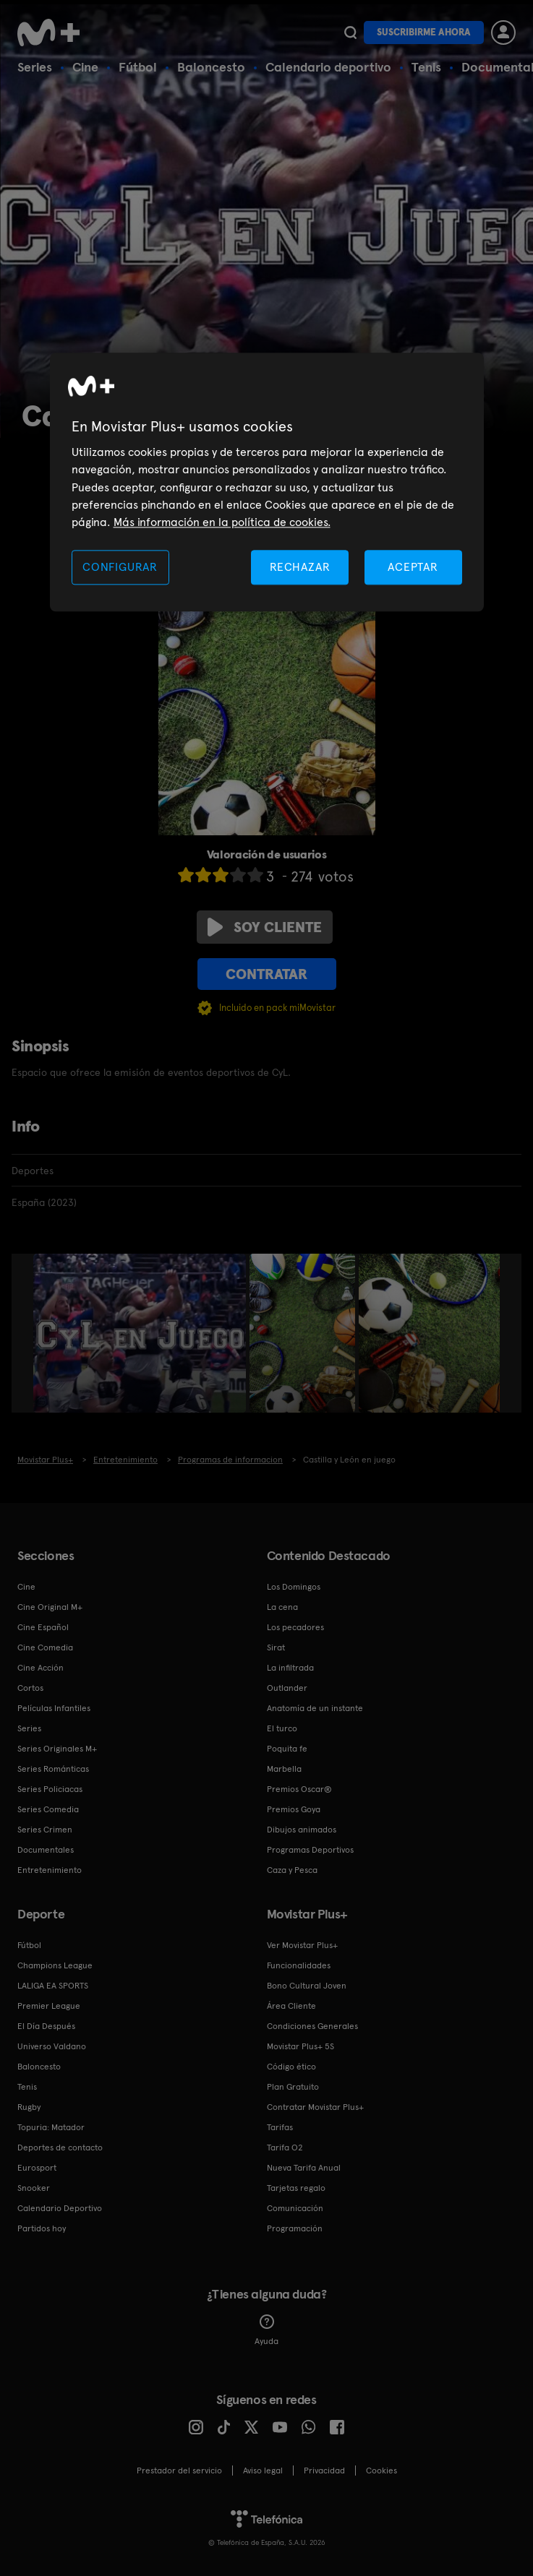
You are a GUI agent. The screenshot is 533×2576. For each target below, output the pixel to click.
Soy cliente (265, 927)
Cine (85, 66)
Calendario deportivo (328, 66)
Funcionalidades (299, 1965)
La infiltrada (290, 1668)
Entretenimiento (49, 1870)
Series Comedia (48, 1809)
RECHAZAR (300, 567)
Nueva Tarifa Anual (304, 2168)
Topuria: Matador (51, 2127)
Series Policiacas (49, 1789)
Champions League (55, 1965)
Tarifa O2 (285, 2147)
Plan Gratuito (293, 2087)
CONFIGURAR (120, 567)
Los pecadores (295, 1627)
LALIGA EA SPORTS (52, 1986)
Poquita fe (287, 1749)
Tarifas (280, 2127)
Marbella (284, 1769)
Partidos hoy (41, 2228)
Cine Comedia (45, 1647)
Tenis (426, 66)
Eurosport (36, 2168)
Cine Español (43, 1627)
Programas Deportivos (310, 1850)
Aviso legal (263, 2470)
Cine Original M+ (49, 1607)
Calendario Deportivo (59, 2208)
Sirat (276, 1647)
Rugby (28, 2107)
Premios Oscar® (299, 1789)
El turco (282, 1728)
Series (34, 66)
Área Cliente (291, 2006)
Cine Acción (40, 1668)
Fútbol (138, 66)
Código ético (291, 2067)
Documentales (45, 1850)
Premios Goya (293, 1809)
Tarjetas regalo (296, 2188)
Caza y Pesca (292, 1870)
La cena (282, 1607)
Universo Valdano (51, 2046)
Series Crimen (44, 1830)
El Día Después (46, 2026)
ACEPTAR (413, 567)
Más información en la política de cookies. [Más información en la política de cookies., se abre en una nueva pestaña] (222, 523)
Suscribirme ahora (424, 32)
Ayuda (266, 2330)
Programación (295, 2228)
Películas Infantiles (53, 1708)
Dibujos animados (301, 1830)
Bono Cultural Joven (306, 1986)
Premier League (48, 2006)
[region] (267, 482)
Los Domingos (293, 1587)
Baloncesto (211, 66)
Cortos (30, 1688)
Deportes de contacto (60, 2147)
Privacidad (324, 2470)
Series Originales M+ (57, 1749)
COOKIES (381, 2470)
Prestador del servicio (179, 2470)
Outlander (287, 1688)
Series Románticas (53, 1769)
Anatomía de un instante (315, 1708)
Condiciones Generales (312, 2026)
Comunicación (295, 2208)
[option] (141, 1333)
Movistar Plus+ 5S (300, 2046)
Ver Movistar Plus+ (302, 1945)
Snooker (33, 2188)
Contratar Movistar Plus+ (315, 2107)
